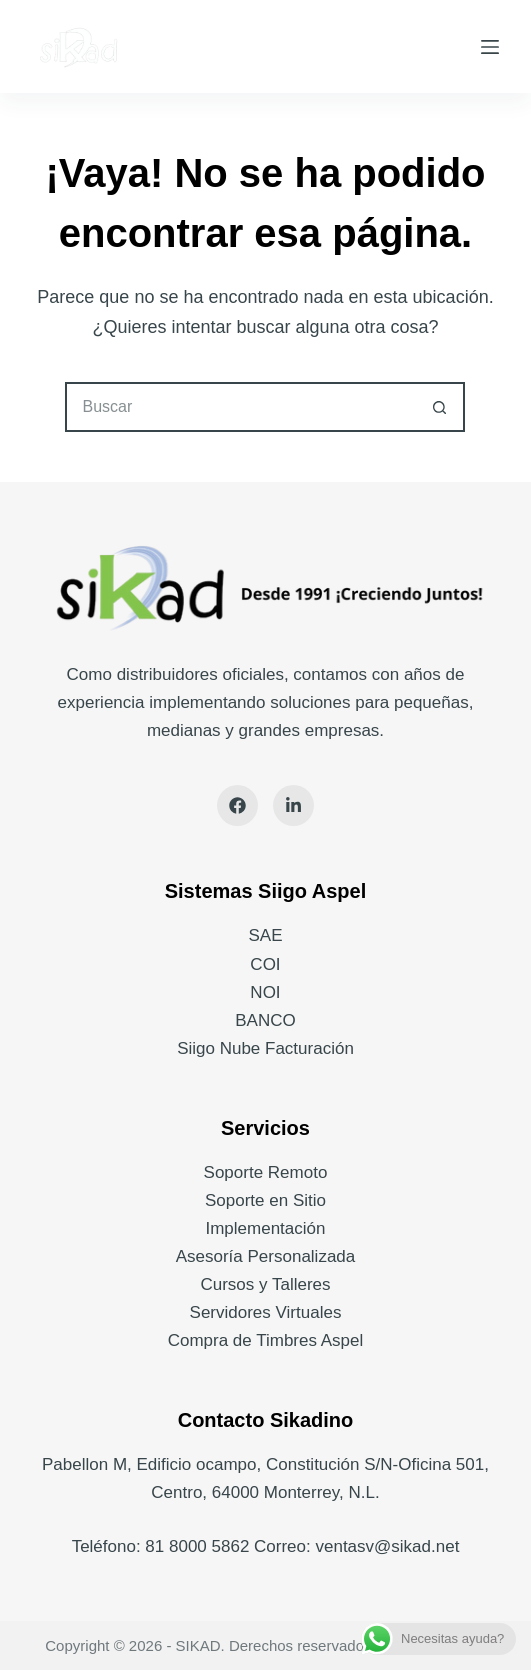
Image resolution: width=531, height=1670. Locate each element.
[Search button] (440, 407)
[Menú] (490, 47)
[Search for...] (240, 407)
